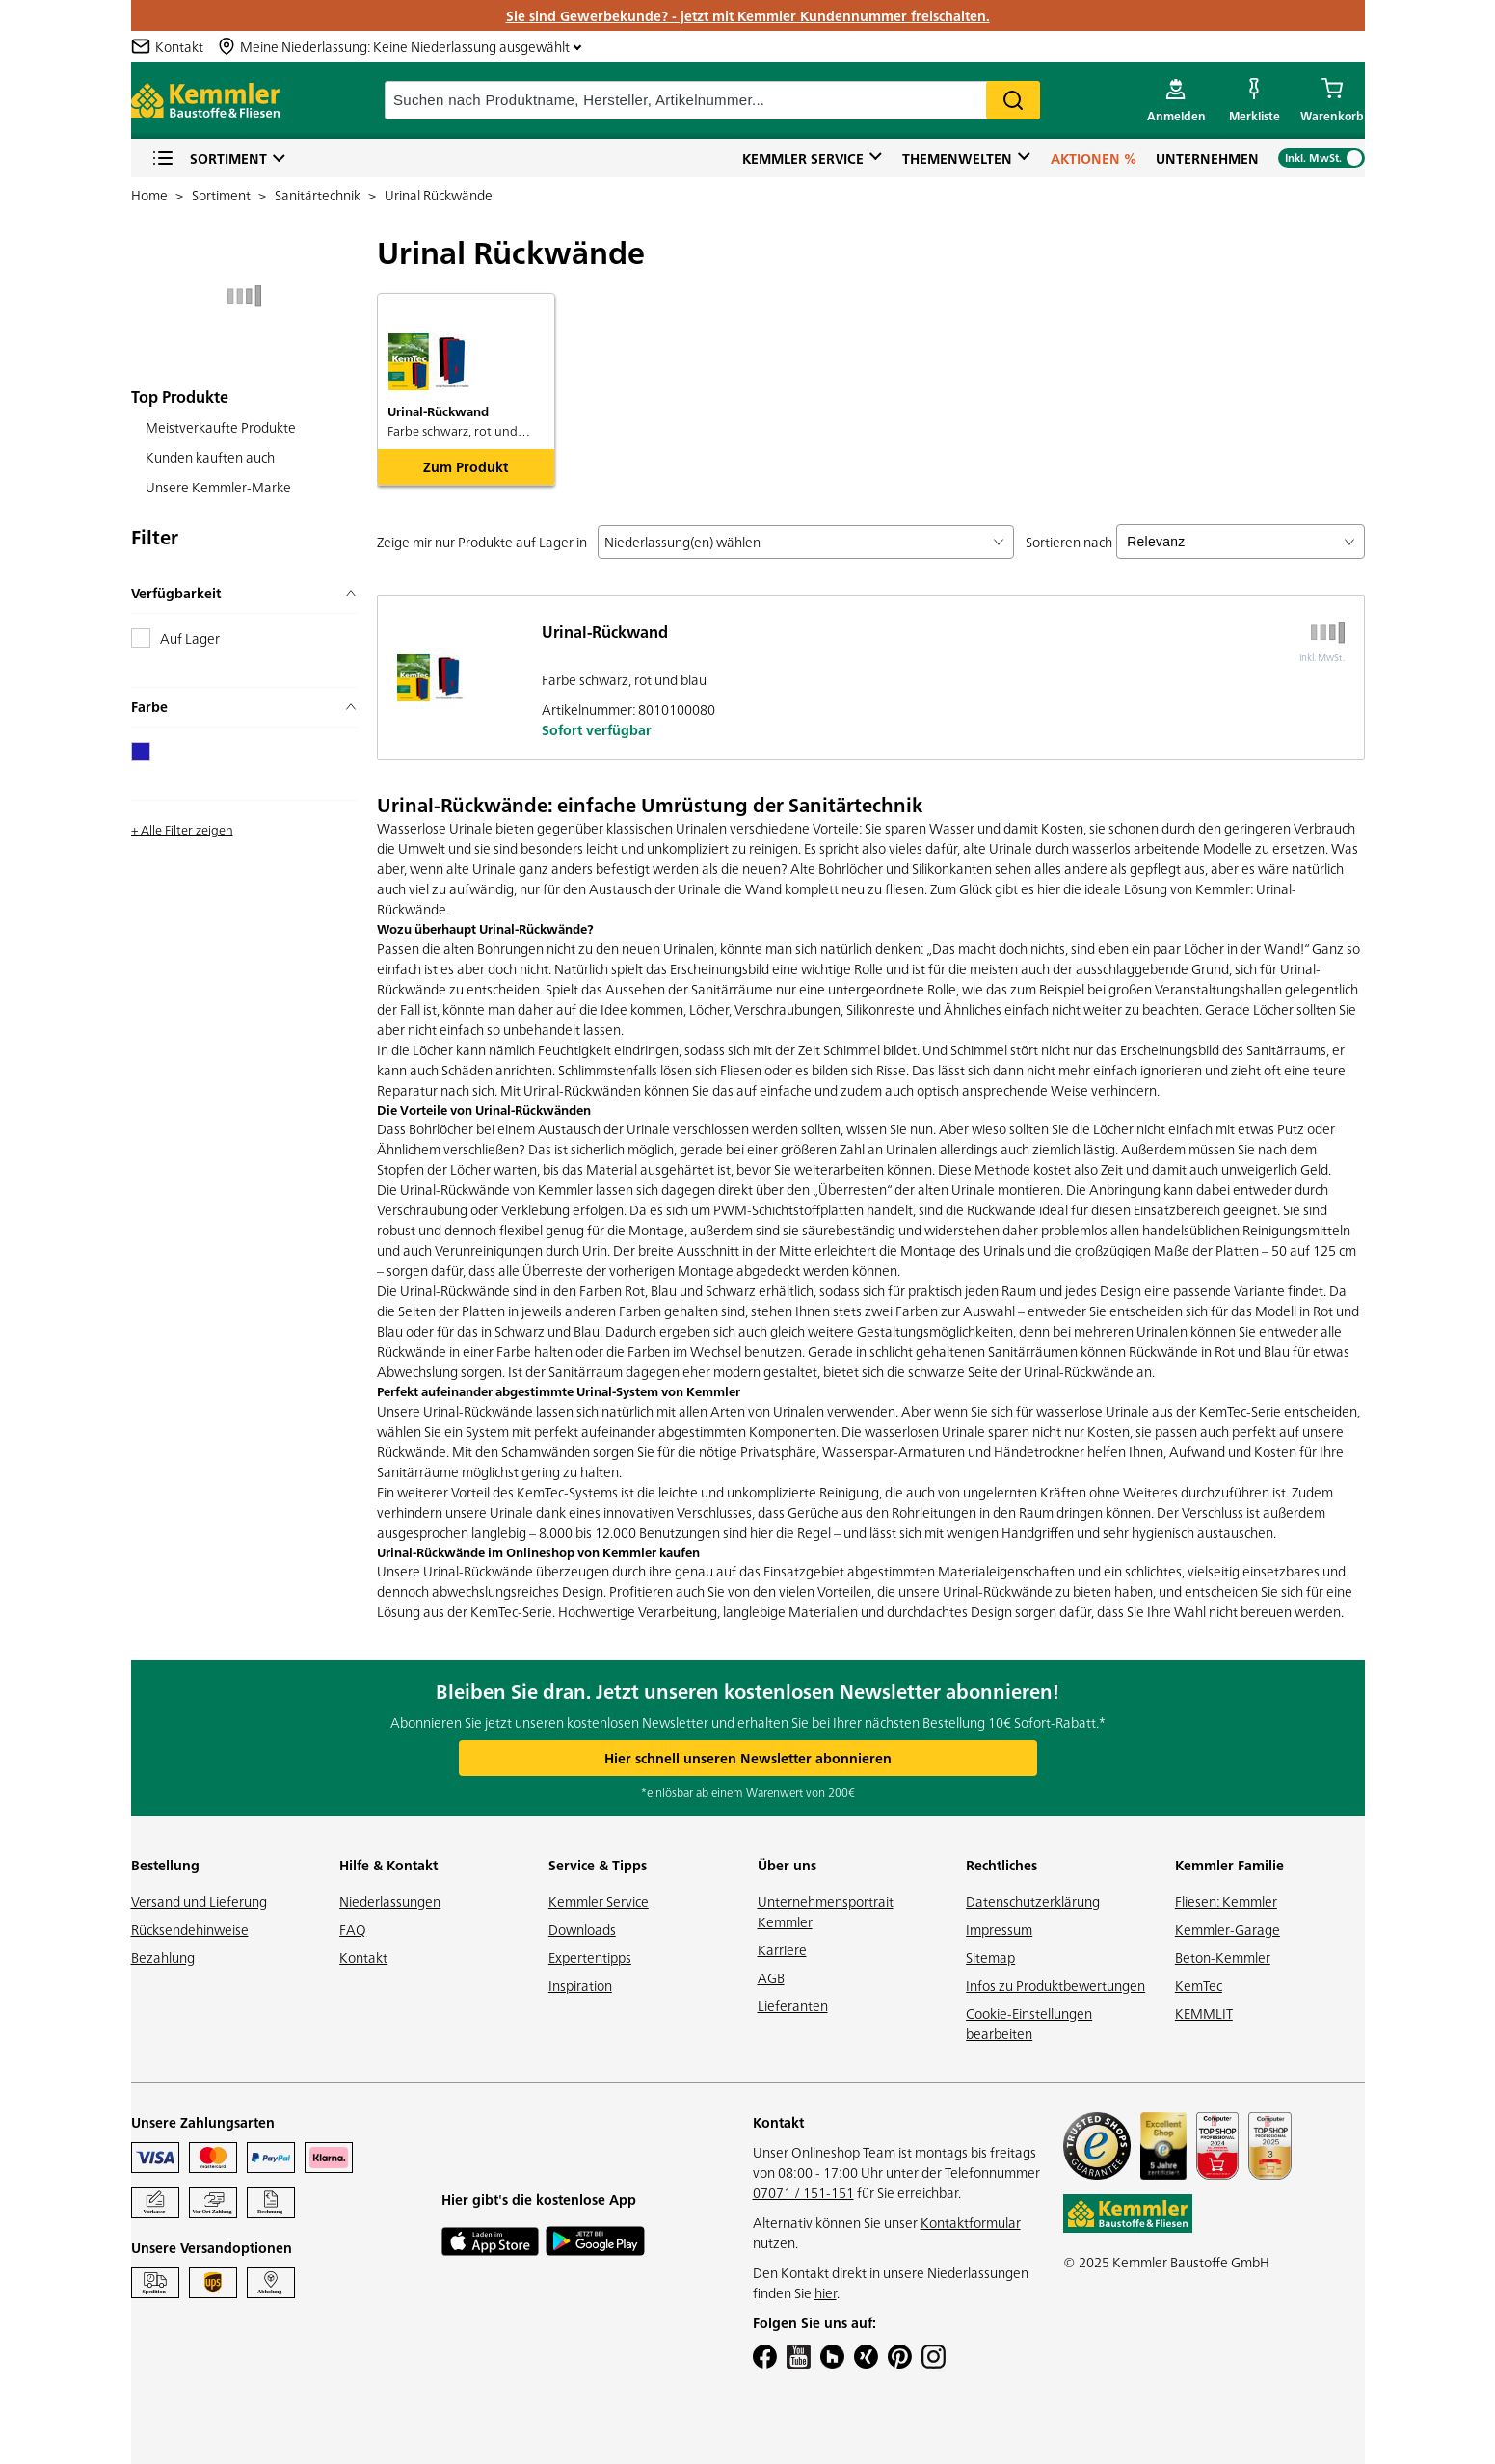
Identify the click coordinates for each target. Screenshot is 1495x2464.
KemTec (1198, 1985)
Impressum (999, 1929)
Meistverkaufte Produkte (221, 427)
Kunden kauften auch (210, 456)
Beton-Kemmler (1222, 1957)
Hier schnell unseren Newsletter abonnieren (748, 1757)
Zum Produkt (465, 466)
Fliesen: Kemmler (1226, 1901)
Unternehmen (1207, 158)
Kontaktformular (971, 2222)
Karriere (782, 1949)
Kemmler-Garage (1227, 1929)
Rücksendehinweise (190, 1929)
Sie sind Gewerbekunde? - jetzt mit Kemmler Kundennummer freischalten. (748, 15)
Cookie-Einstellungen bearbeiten (1029, 2023)
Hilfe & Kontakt (388, 1864)
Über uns (787, 1864)
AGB (771, 1977)
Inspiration (580, 1985)
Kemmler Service (803, 158)
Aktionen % (1093, 158)
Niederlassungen (389, 1901)
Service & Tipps (597, 1864)
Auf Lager (190, 638)
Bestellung (165, 1864)
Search (1013, 100)
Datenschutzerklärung (1033, 1901)
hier (825, 2292)
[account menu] (1176, 100)
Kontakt (363, 1957)
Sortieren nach (1069, 541)
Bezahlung (163, 1957)
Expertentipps (589, 1957)
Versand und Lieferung (199, 1901)
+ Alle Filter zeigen (182, 828)
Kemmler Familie (1229, 1864)
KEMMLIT (1204, 2013)
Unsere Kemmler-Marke (218, 486)
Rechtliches (1001, 1864)
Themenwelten (957, 158)
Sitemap (990, 1957)
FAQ (352, 1929)
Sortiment (209, 158)
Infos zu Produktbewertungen (1055, 1985)
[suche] (712, 100)
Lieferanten (793, 2005)
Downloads (582, 1929)
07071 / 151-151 (803, 2192)
